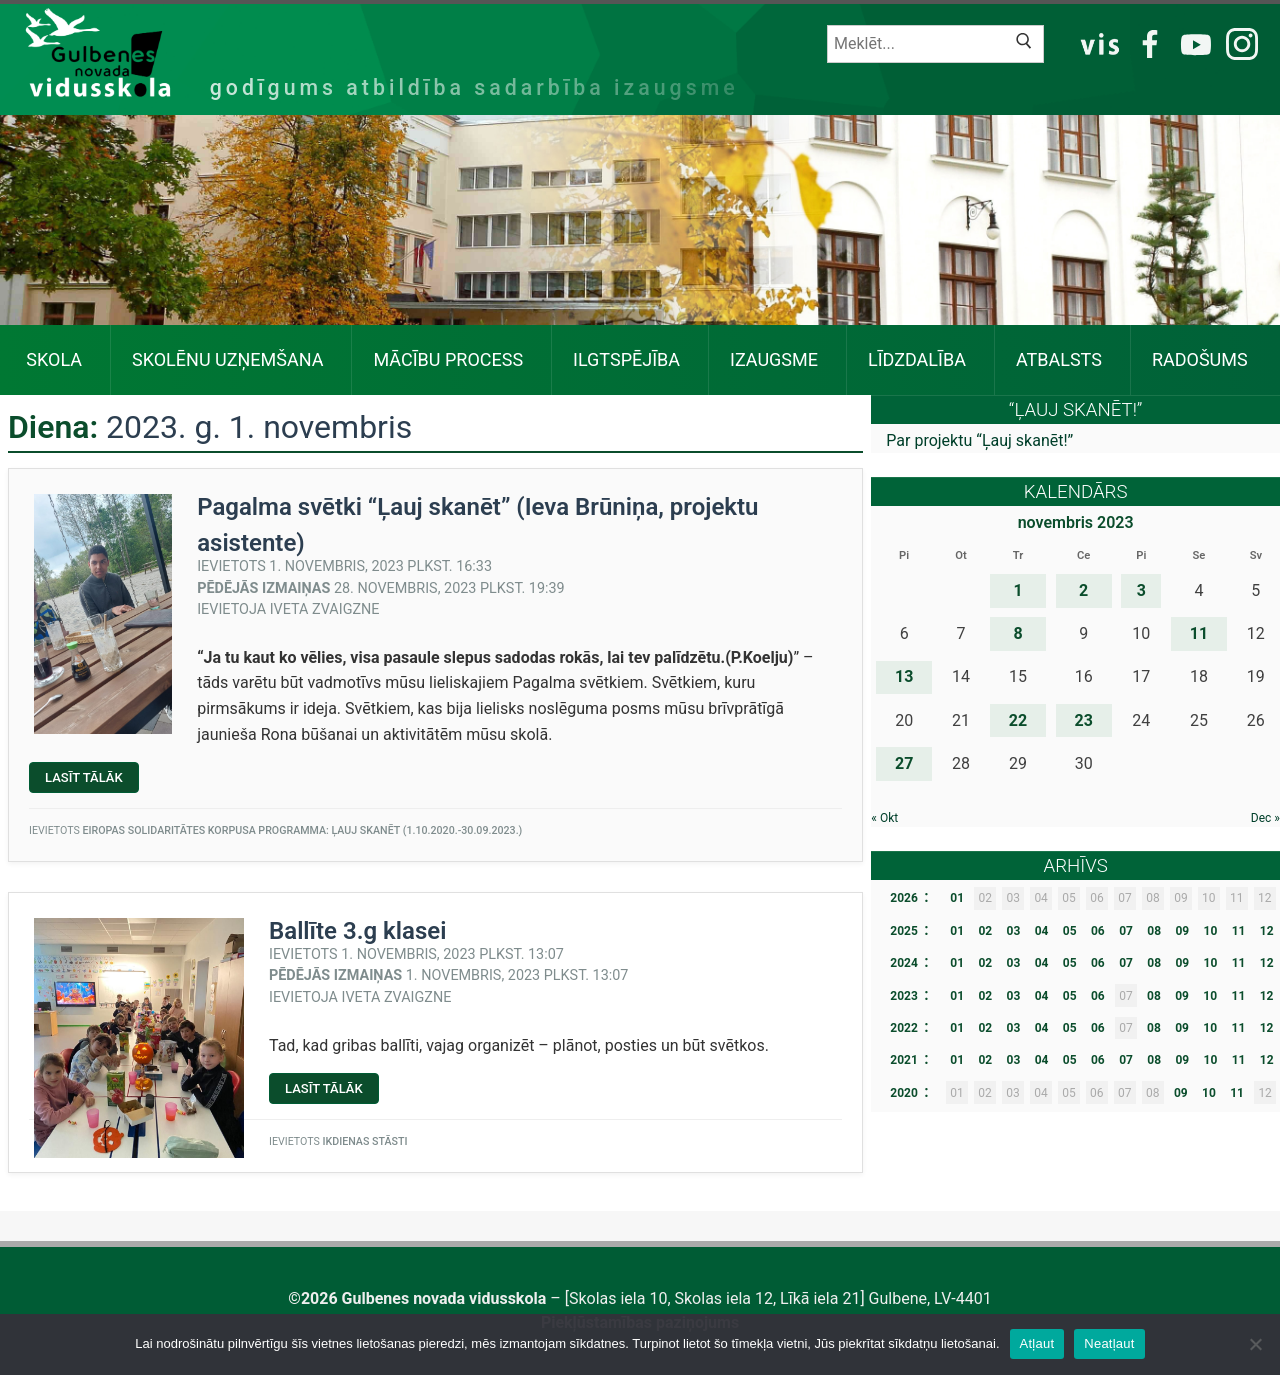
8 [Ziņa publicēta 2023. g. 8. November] (1017, 633)
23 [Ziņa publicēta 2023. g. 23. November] (1083, 720)
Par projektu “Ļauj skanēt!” (979, 440)
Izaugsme (774, 359)
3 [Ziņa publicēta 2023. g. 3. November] (1141, 590)
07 (1126, 931)
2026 (904, 898)
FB (1146, 42)
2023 (904, 996)
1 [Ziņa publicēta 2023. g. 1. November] (1017, 590)
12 (1267, 931)
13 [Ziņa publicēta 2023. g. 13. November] (904, 676)
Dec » (1265, 818)
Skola (54, 359)
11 (1239, 931)
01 (957, 898)
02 (985, 931)
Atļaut (1037, 1343)
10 (1211, 931)
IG (1236, 42)
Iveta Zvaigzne (325, 609)
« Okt (884, 818)
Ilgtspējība (626, 359)
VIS (1100, 42)
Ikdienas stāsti (364, 1141)
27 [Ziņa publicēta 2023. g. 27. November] (904, 763)
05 (1070, 931)
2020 (904, 1093)
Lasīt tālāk (92, 781)
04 (1042, 931)
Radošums (1200, 359)
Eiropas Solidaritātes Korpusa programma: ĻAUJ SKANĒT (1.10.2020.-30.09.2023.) (302, 830)
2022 (904, 1028)
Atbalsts (1059, 359)
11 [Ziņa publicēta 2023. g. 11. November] (1199, 633)
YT (1192, 42)
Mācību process (448, 359)
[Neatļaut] (1255, 1344)
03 (1014, 931)
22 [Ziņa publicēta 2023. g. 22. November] (1018, 720)
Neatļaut (1109, 1343)
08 (1154, 931)
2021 (904, 1060)
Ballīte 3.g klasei (357, 931)
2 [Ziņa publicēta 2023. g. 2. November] (1083, 590)
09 (1182, 931)
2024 (904, 963)
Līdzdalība (917, 359)
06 (1098, 931)
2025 (904, 931)
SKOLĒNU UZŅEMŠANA (227, 359)
